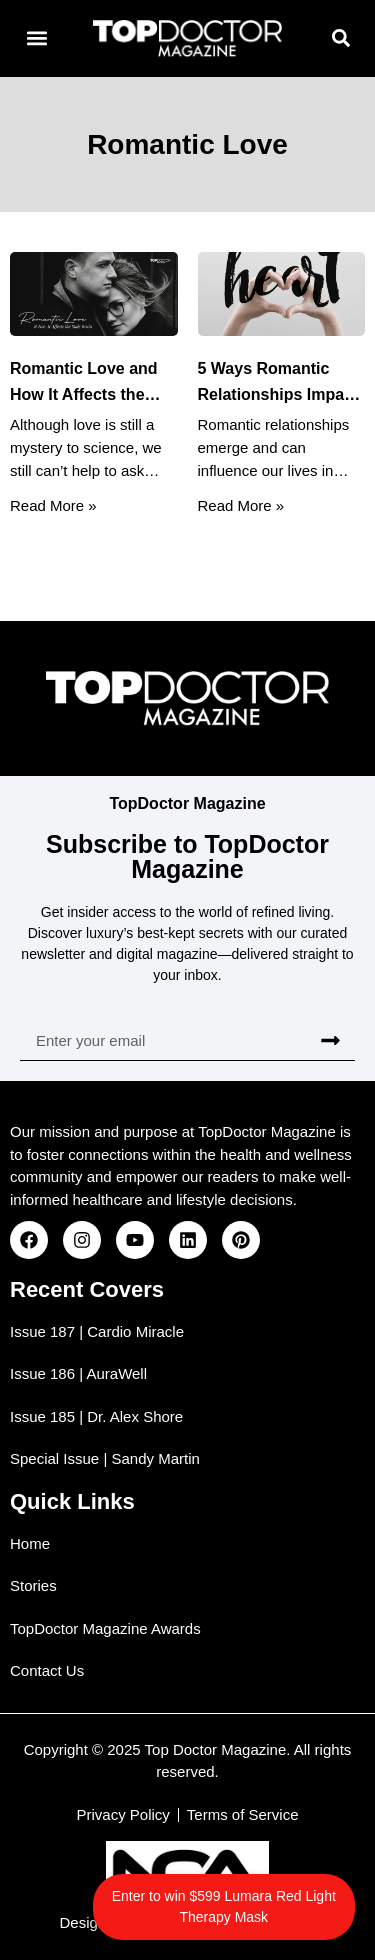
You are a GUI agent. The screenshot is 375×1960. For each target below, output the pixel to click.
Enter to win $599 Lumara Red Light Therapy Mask (224, 1906)
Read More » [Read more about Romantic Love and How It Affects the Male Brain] (53, 504)
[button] (36, 38)
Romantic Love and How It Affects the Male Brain (84, 393)
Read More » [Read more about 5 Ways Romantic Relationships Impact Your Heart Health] (241, 504)
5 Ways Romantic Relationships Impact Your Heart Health (278, 393)
